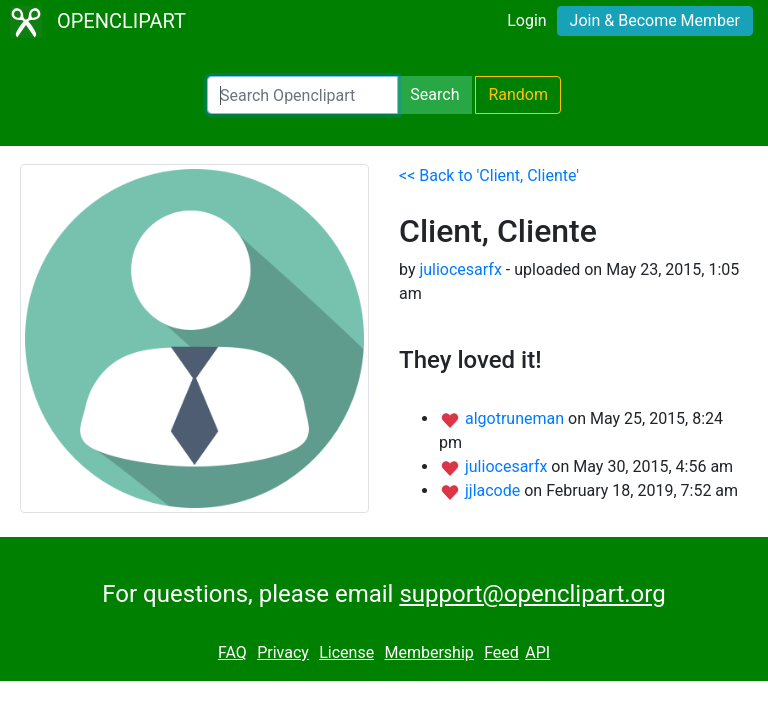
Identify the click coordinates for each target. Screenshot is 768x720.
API (537, 652)
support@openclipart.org (532, 594)
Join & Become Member (655, 20)
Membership (428, 652)
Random (518, 94)
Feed (501, 652)
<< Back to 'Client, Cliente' (489, 175)
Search (434, 94)
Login (526, 20)
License (346, 652)
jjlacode (494, 490)
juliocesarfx (460, 269)
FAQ (232, 652)
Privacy (283, 652)
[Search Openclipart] (302, 95)
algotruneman (516, 418)
